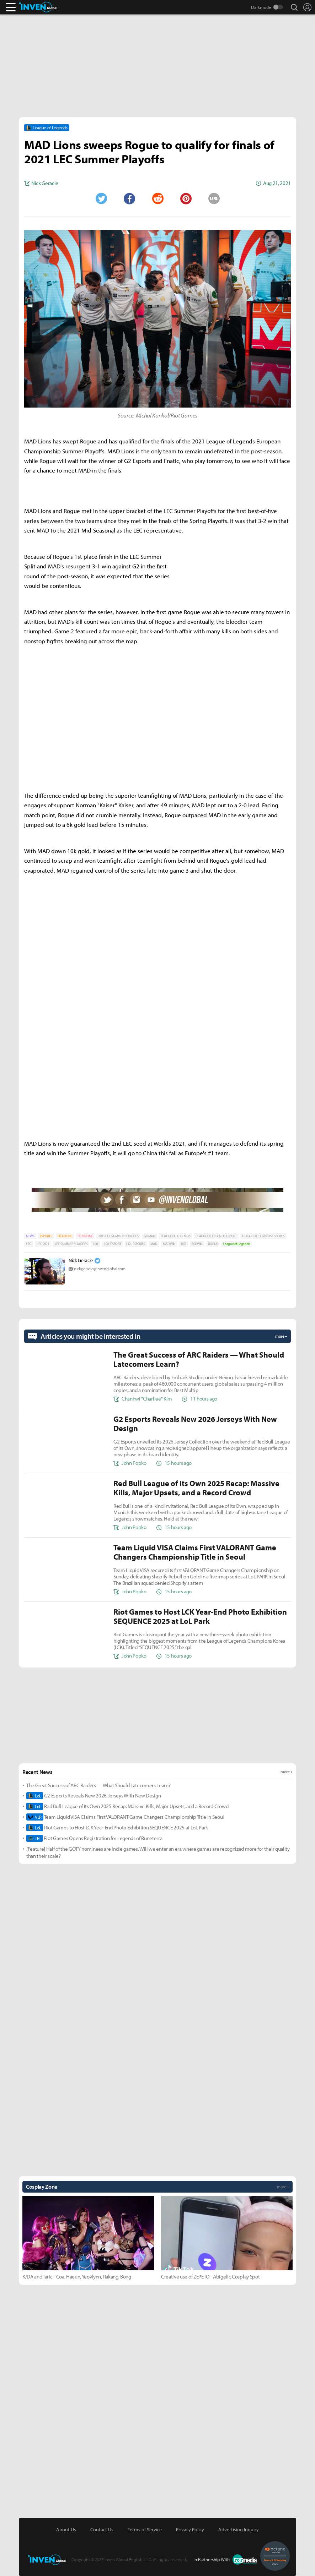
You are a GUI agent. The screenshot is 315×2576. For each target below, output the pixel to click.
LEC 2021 (43, 1243)
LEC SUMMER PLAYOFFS (71, 1243)
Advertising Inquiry (238, 2529)
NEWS (30, 1236)
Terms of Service (145, 2529)
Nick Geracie (81, 1260)
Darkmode (261, 7)
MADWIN (169, 1243)
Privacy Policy (190, 2529)
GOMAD (149, 1236)
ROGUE (213, 1243)
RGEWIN (197, 1243)
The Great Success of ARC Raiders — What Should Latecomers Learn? (98, 1785)
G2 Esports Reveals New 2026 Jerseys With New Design (93, 1795)
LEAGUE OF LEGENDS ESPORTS (263, 1236)
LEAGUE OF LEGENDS (176, 1236)
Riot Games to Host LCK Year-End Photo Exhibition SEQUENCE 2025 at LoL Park (117, 1827)
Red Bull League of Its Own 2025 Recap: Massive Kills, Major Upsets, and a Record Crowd (127, 1806)
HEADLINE (65, 1236)
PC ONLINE (85, 1236)
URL (214, 198)
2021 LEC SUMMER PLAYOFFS (118, 1236)
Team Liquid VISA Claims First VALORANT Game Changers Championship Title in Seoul (125, 1817)
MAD (154, 1243)
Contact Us (101, 2529)
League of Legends (236, 1243)
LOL (95, 1243)
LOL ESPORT (112, 1243)
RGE (183, 1243)
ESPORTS (46, 1236)
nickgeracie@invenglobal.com (99, 1268)
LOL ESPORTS (135, 1243)
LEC (28, 1243)
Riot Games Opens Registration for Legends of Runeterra (94, 1838)
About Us (66, 2529)
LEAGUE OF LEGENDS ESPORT (216, 1236)
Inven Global (38, 7)
